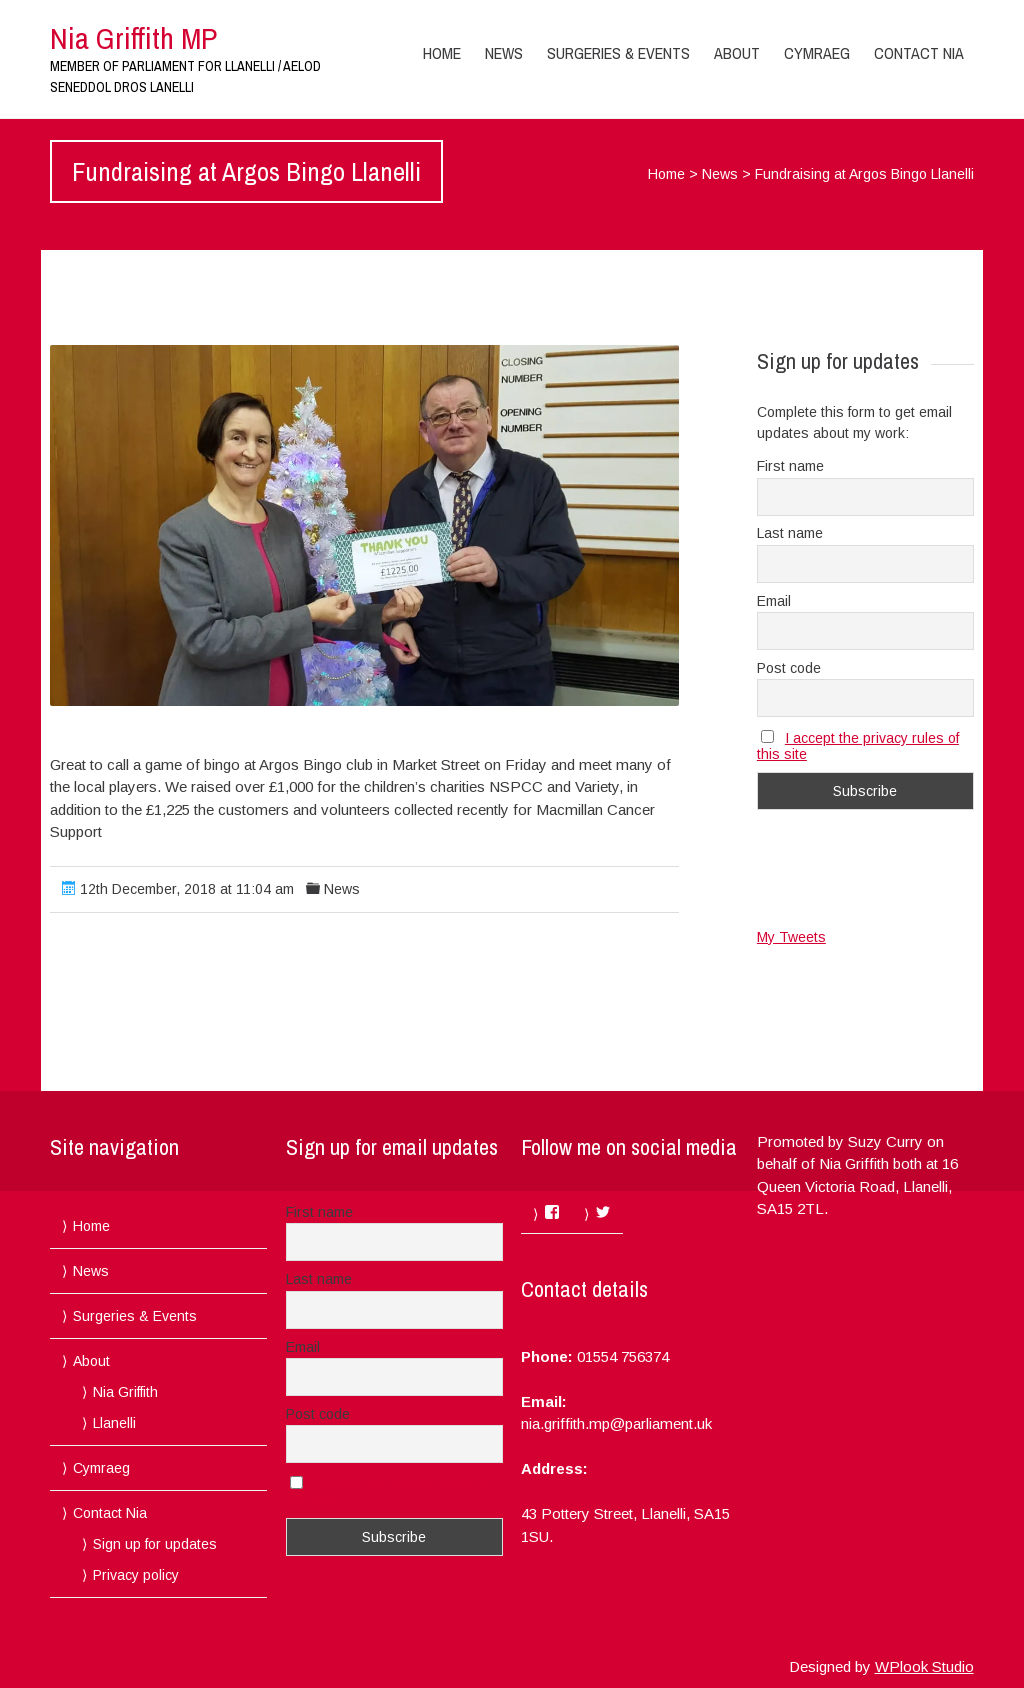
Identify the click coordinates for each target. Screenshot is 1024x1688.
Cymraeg (817, 53)
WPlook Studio (924, 1666)
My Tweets (791, 937)
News (504, 53)
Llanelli (114, 1423)
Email (774, 601)
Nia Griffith (125, 1392)
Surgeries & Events (618, 53)
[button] (364, 525)
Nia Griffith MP (133, 38)
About (737, 53)
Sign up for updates (155, 1544)
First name (790, 466)
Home (442, 53)
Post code (789, 668)
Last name (790, 533)
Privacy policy (136, 1575)
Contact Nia (919, 53)
